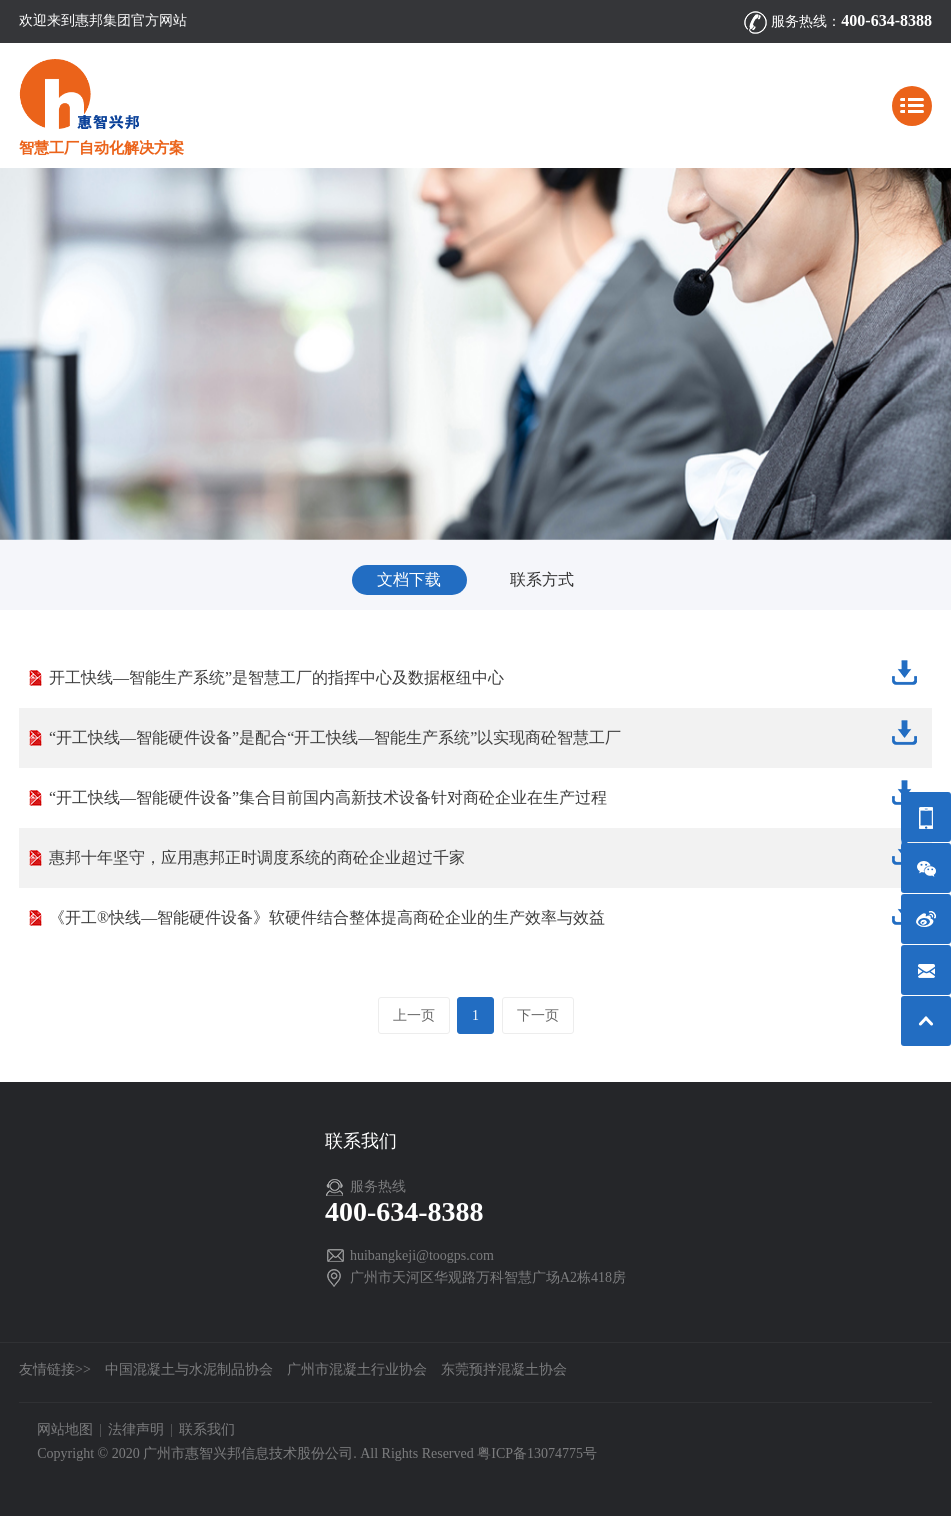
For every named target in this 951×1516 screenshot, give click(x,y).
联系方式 (542, 579)
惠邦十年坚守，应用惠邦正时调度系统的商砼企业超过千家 (485, 852)
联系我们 (207, 1429)
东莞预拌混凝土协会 (504, 1369)
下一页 (538, 1015)
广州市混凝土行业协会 (357, 1369)
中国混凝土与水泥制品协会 (189, 1369)
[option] (475, 353)
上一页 (414, 1015)
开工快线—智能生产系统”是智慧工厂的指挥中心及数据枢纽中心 (485, 672)
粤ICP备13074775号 (537, 1453)
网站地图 (65, 1429)
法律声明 (136, 1429)
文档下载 (409, 579)
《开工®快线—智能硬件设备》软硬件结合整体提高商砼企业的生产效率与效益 (485, 912)
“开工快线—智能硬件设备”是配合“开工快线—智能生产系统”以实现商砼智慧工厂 (485, 732)
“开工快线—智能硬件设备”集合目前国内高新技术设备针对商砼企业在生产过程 (485, 792)
